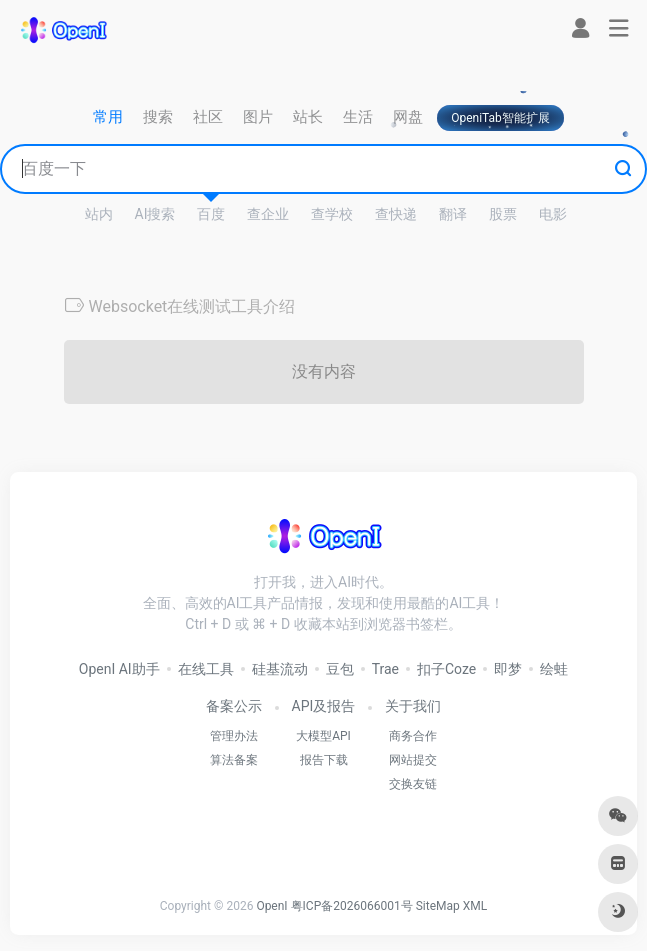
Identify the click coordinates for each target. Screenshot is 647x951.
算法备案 (234, 760)
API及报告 (324, 706)
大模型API (323, 736)
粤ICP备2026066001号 (352, 906)
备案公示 (234, 706)
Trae (385, 669)
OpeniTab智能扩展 (500, 118)
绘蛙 (554, 669)
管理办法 (234, 736)
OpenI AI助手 (119, 669)
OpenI (271, 906)
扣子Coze (446, 669)
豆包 (340, 669)
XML (475, 906)
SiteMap (438, 906)
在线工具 (206, 669)
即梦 (508, 669)
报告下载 (324, 760)
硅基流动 (280, 669)
